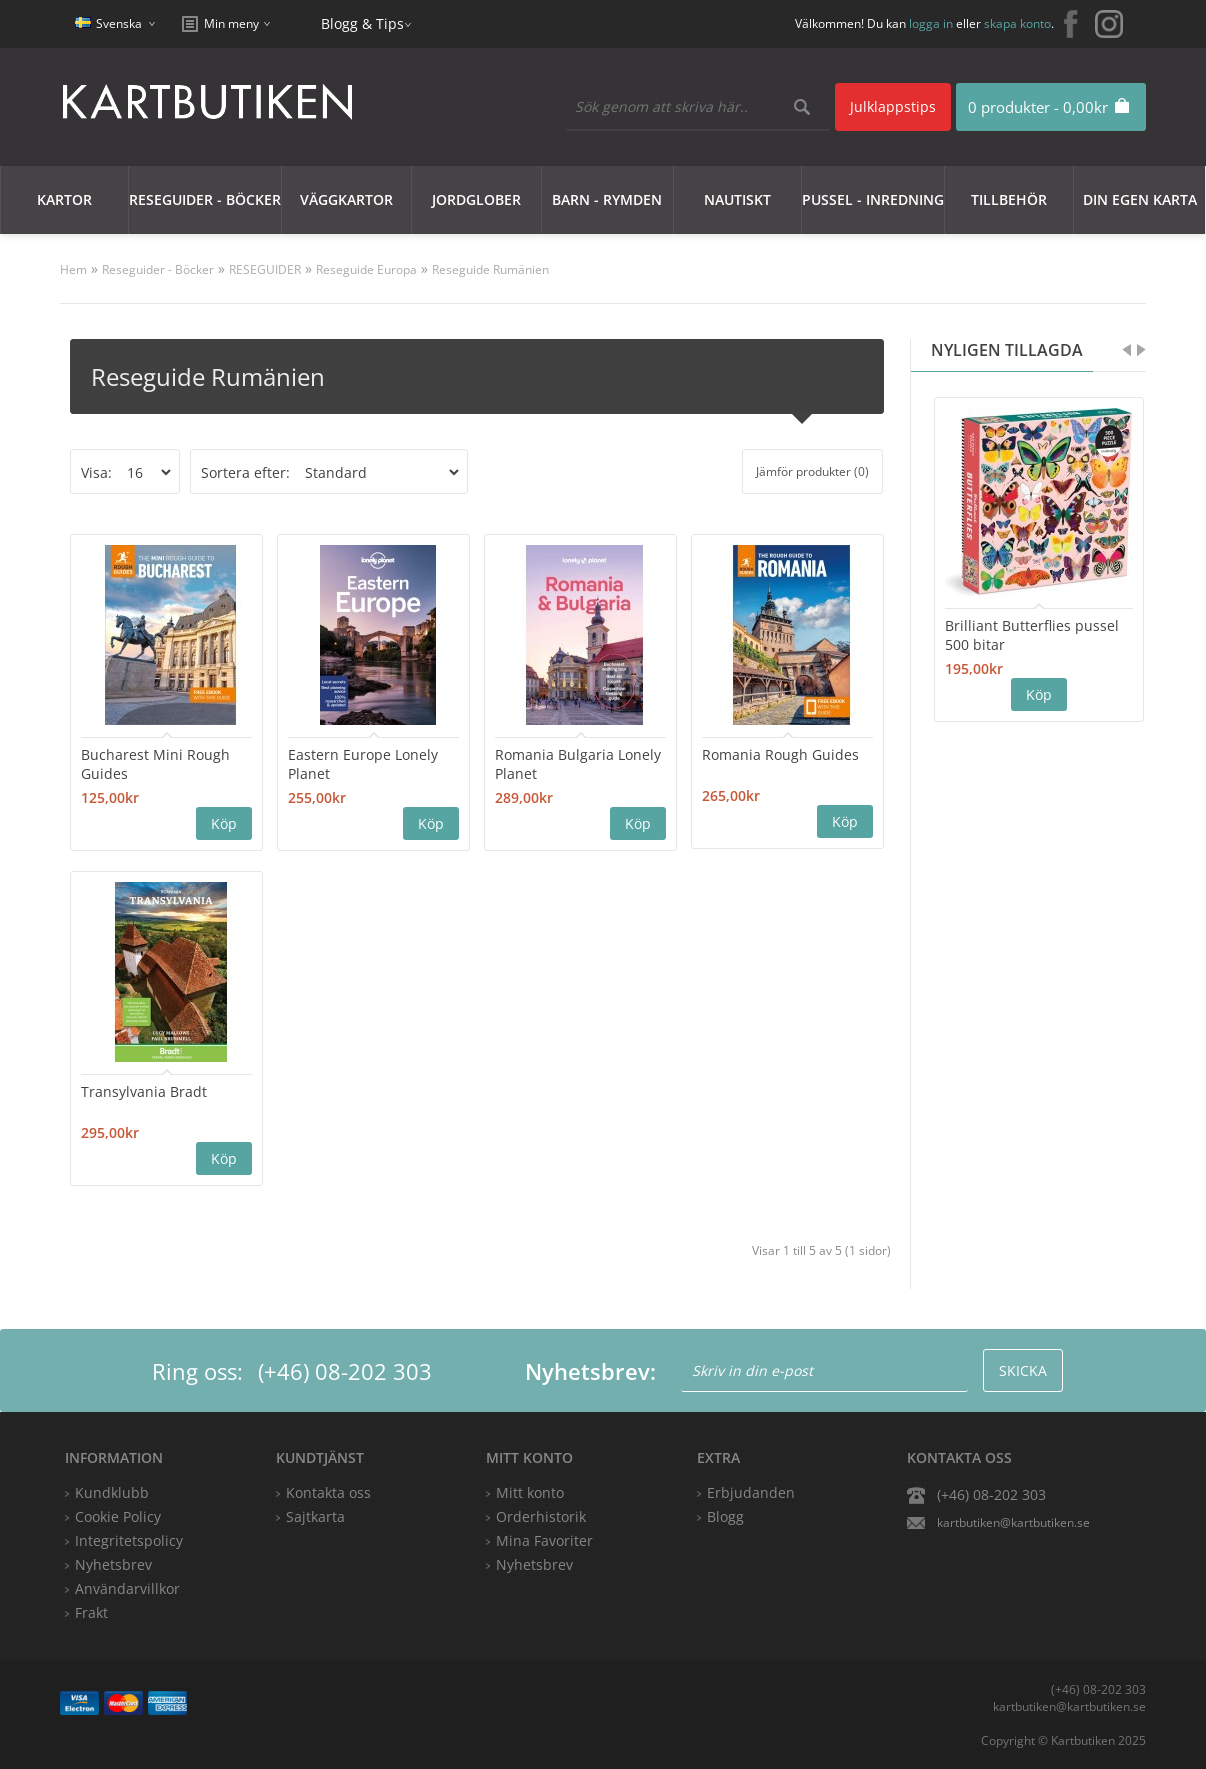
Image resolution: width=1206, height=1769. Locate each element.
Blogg (725, 1516)
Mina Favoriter (544, 1540)
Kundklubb (112, 1492)
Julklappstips (893, 106)
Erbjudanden (751, 1492)
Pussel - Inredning (873, 199)
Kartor (64, 199)
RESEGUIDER (265, 269)
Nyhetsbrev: (590, 1371)
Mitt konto (530, 1492)
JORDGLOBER (476, 199)
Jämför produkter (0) (812, 471)
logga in (931, 23)
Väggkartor (346, 199)
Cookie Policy (118, 1516)
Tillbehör (1009, 199)
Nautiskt (737, 199)
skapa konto (1017, 23)
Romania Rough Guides (780, 754)
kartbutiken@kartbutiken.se (1013, 1522)
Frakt (91, 1612)
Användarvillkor (127, 1588)
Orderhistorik (541, 1516)
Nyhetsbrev (534, 1564)
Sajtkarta (315, 1516)
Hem (73, 269)
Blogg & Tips (362, 23)
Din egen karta (1140, 199)
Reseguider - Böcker (205, 199)
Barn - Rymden (607, 199)
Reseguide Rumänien (490, 269)
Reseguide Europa (366, 269)
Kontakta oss (328, 1492)
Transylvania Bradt (144, 1091)
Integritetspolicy (129, 1540)
